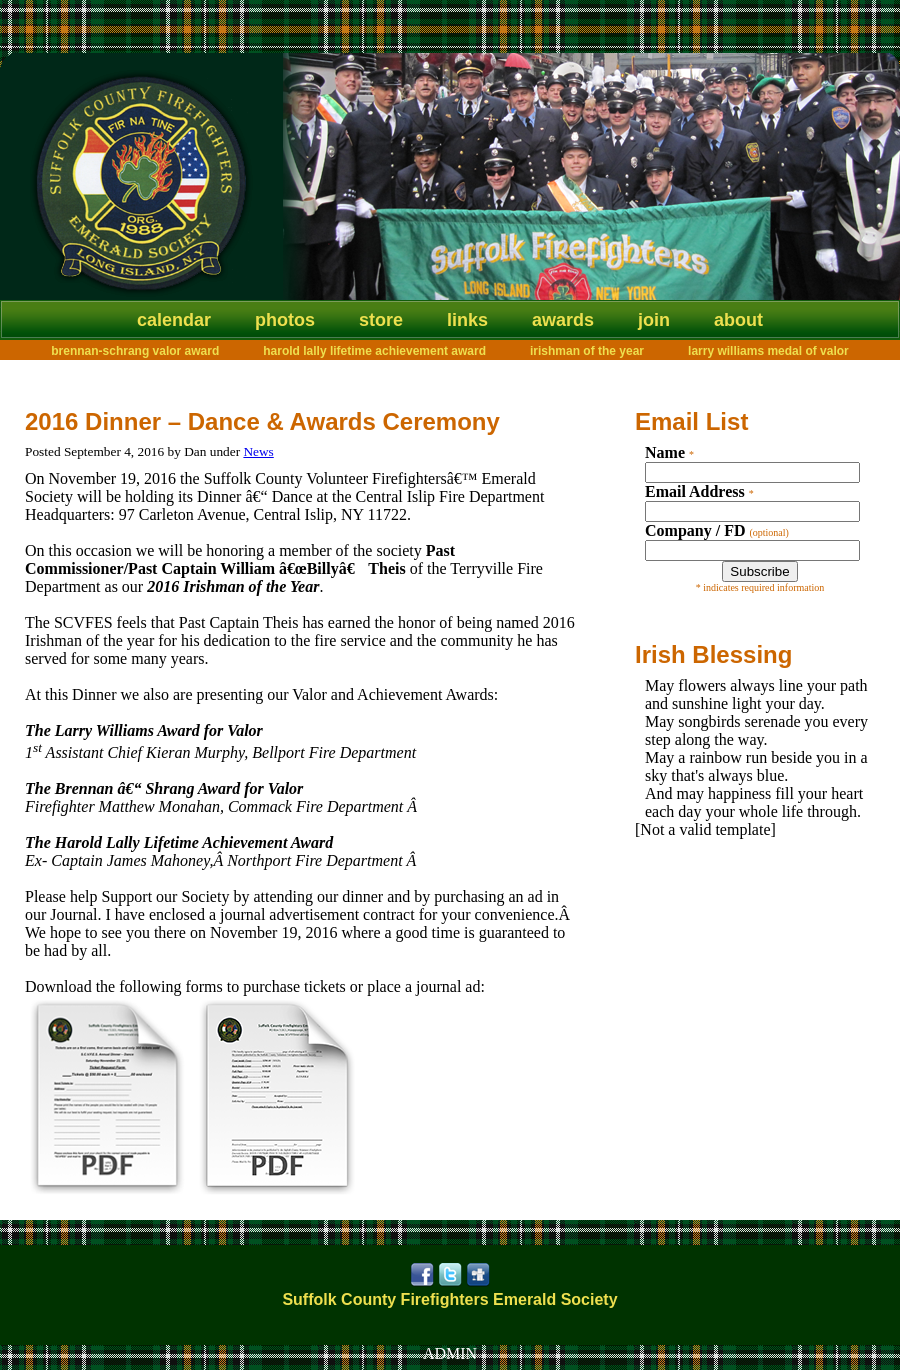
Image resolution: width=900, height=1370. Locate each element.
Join (654, 320)
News (258, 451)
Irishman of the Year (587, 351)
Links (467, 320)
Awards (563, 320)
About (738, 320)
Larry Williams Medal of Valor (768, 351)
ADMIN (450, 1353)
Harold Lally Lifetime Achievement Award (374, 351)
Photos (285, 320)
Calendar (174, 320)
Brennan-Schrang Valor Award (135, 351)
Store (381, 320)
